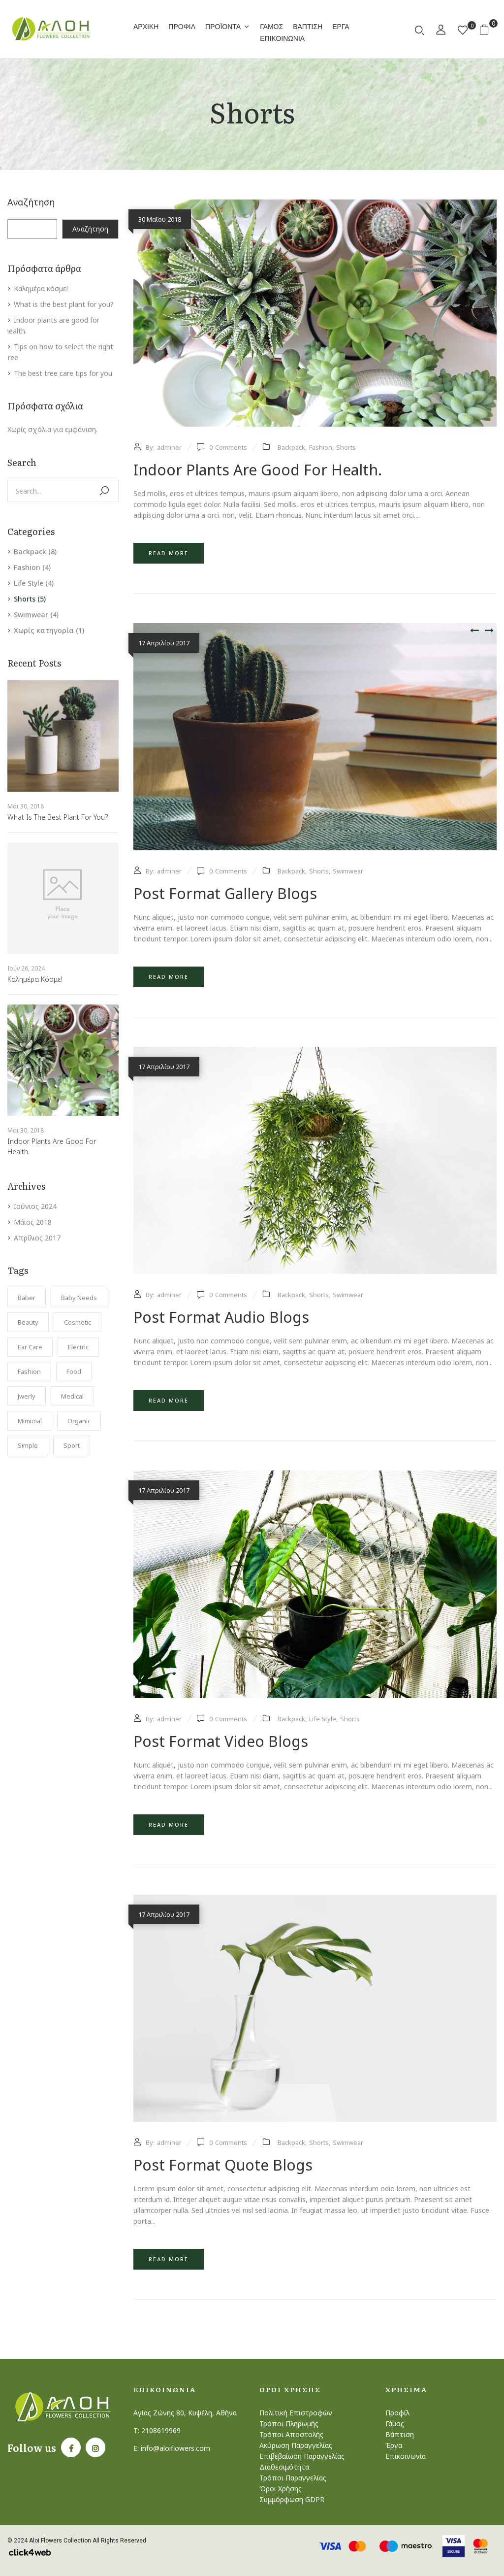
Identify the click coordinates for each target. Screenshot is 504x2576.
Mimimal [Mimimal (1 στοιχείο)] (30, 1420)
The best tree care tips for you (63, 373)
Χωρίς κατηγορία (44, 630)
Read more (169, 553)
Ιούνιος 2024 (35, 1206)
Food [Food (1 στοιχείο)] (73, 1371)
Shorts (24, 598)
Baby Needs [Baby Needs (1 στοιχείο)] (79, 1297)
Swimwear (31, 614)
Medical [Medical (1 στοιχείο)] (72, 1396)
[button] (488, 29)
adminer (169, 447)
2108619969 (161, 2430)
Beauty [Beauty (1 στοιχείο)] (28, 1322)
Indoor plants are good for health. (257, 470)
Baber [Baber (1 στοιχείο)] (26, 1297)
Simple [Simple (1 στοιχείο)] (28, 1445)
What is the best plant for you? (64, 304)
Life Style (28, 583)
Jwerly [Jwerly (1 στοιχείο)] (26, 1396)
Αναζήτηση (31, 202)
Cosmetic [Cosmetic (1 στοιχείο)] (77, 1322)
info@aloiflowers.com (175, 2448)
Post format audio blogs (221, 1317)
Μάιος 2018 (33, 1222)
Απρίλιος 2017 (37, 1237)
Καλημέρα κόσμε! (41, 288)
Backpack (30, 551)
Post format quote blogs (223, 2165)
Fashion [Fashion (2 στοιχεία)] (29, 1371)
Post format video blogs (220, 1741)
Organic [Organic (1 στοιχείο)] (79, 1420)
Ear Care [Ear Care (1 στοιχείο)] (30, 1346)
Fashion (27, 567)
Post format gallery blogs (225, 893)
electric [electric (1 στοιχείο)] (78, 1346)
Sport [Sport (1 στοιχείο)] (71, 1445)
